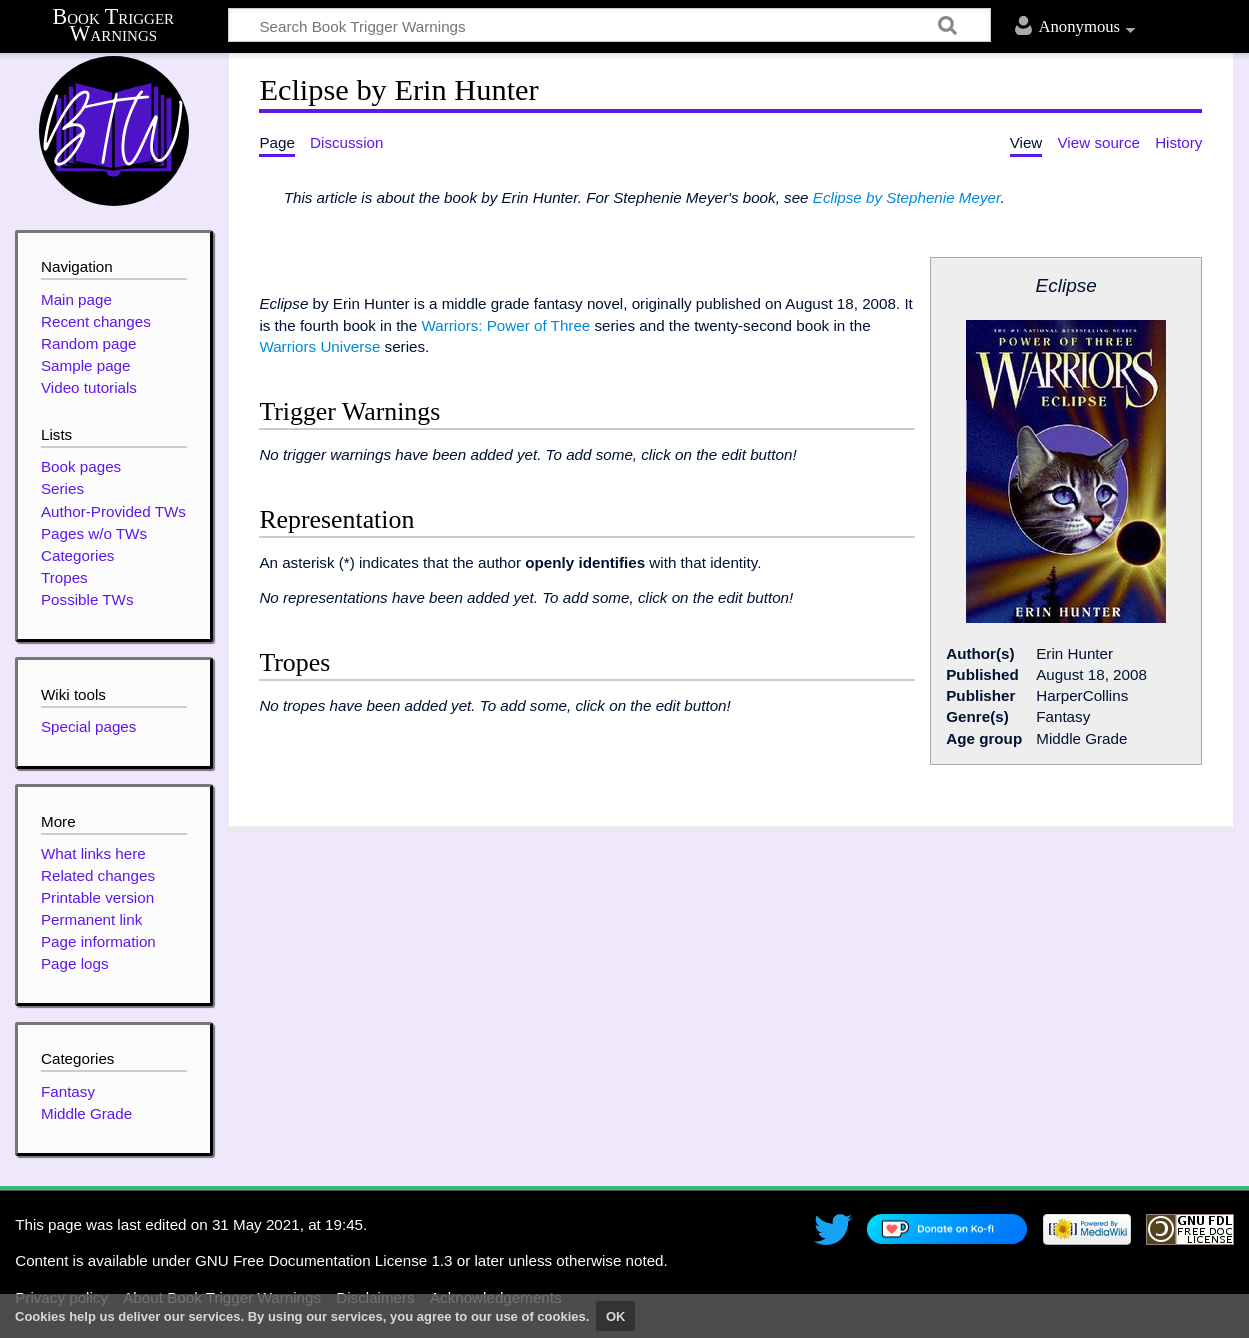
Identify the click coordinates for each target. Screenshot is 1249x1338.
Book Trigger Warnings (114, 25)
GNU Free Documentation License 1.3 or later (349, 1260)
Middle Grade (86, 1113)
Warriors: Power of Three (505, 325)
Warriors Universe (319, 346)
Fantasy (68, 1091)
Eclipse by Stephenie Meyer (907, 197)
